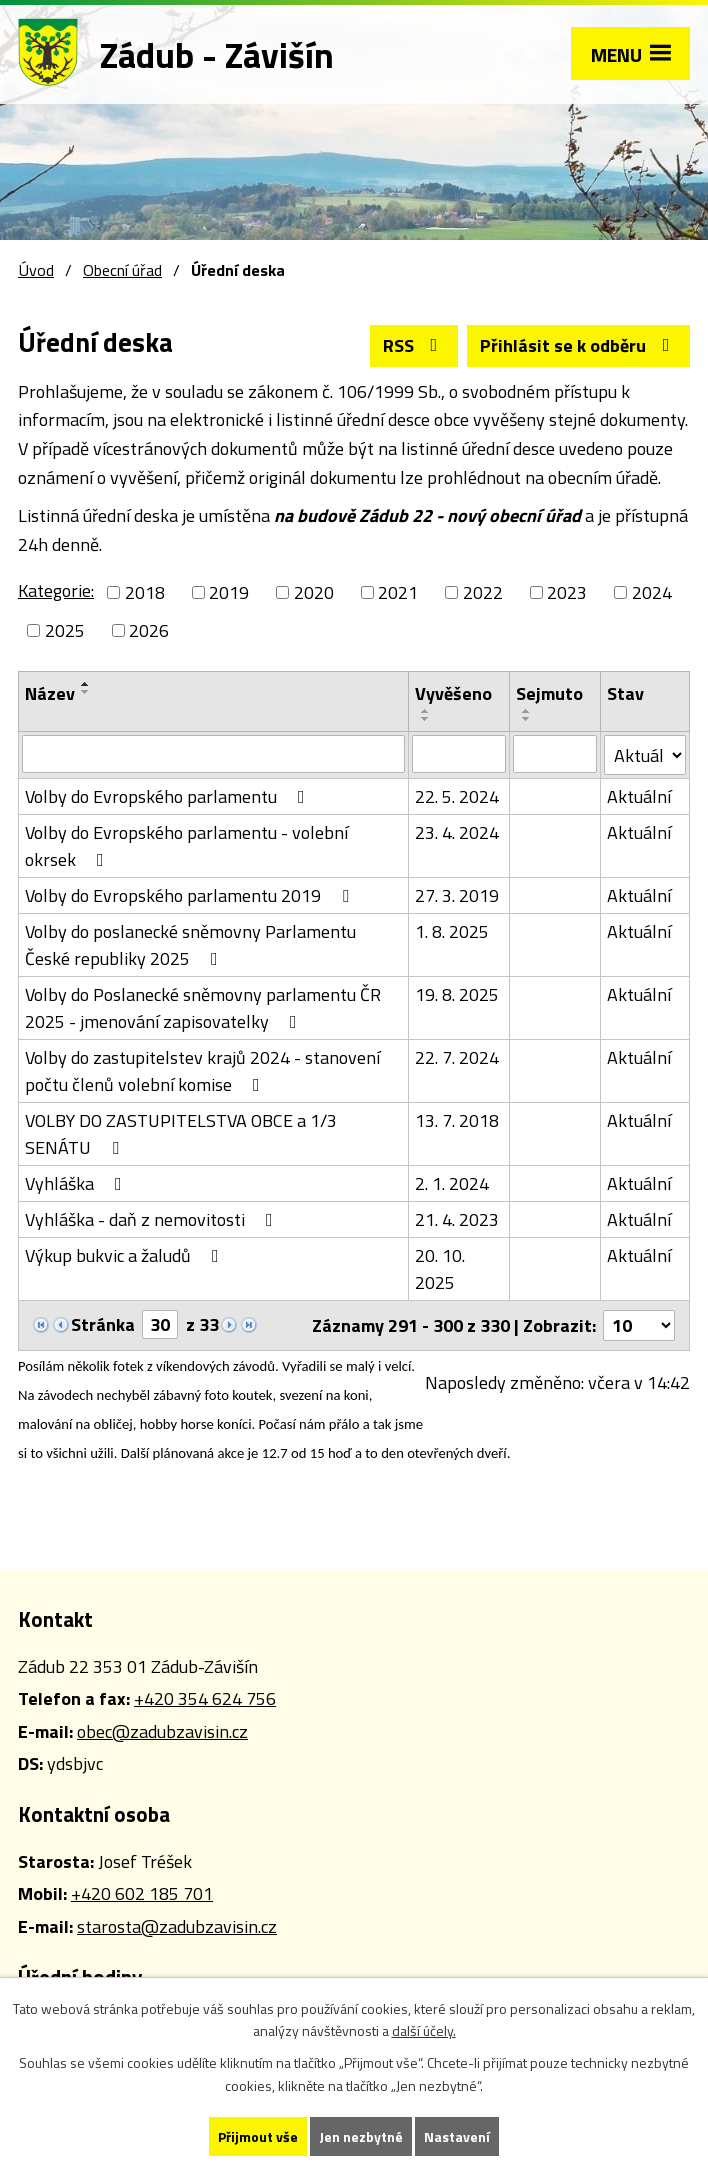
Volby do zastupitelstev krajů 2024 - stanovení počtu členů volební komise (202, 1071)
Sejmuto (549, 693)
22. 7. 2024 (457, 1057)
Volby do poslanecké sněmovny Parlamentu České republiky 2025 (190, 945)
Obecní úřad (122, 270)
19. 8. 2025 (457, 994)
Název (50, 693)
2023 (567, 592)
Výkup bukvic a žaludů (126, 1255)
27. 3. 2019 (457, 895)
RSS (414, 345)
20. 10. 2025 (440, 1269)
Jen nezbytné (361, 2136)
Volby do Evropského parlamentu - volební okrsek (186, 846)
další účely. (424, 2031)
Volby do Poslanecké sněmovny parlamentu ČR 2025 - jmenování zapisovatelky (203, 1008)
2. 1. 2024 (452, 1183)
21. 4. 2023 (457, 1219)
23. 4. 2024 (457, 832)
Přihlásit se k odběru (579, 345)
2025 (65, 630)
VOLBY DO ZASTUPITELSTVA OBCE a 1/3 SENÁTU (181, 1134)
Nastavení (457, 2136)
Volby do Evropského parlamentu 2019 (191, 895)
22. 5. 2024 (457, 796)
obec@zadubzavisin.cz (162, 1731)
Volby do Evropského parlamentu (169, 796)
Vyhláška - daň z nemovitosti (153, 1219)
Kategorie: (56, 590)
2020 (314, 592)
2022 (483, 592)
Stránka (103, 1324)
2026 (149, 630)
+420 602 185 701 (142, 1893)
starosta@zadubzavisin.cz (177, 1926)
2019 (229, 592)
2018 (145, 592)
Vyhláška (77, 1183)
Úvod (36, 270)
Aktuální (639, 796)
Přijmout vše (258, 2136)
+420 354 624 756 (205, 1698)
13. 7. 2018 (457, 1120)
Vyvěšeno (453, 693)
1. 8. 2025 (452, 931)
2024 (652, 592)
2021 (398, 592)
